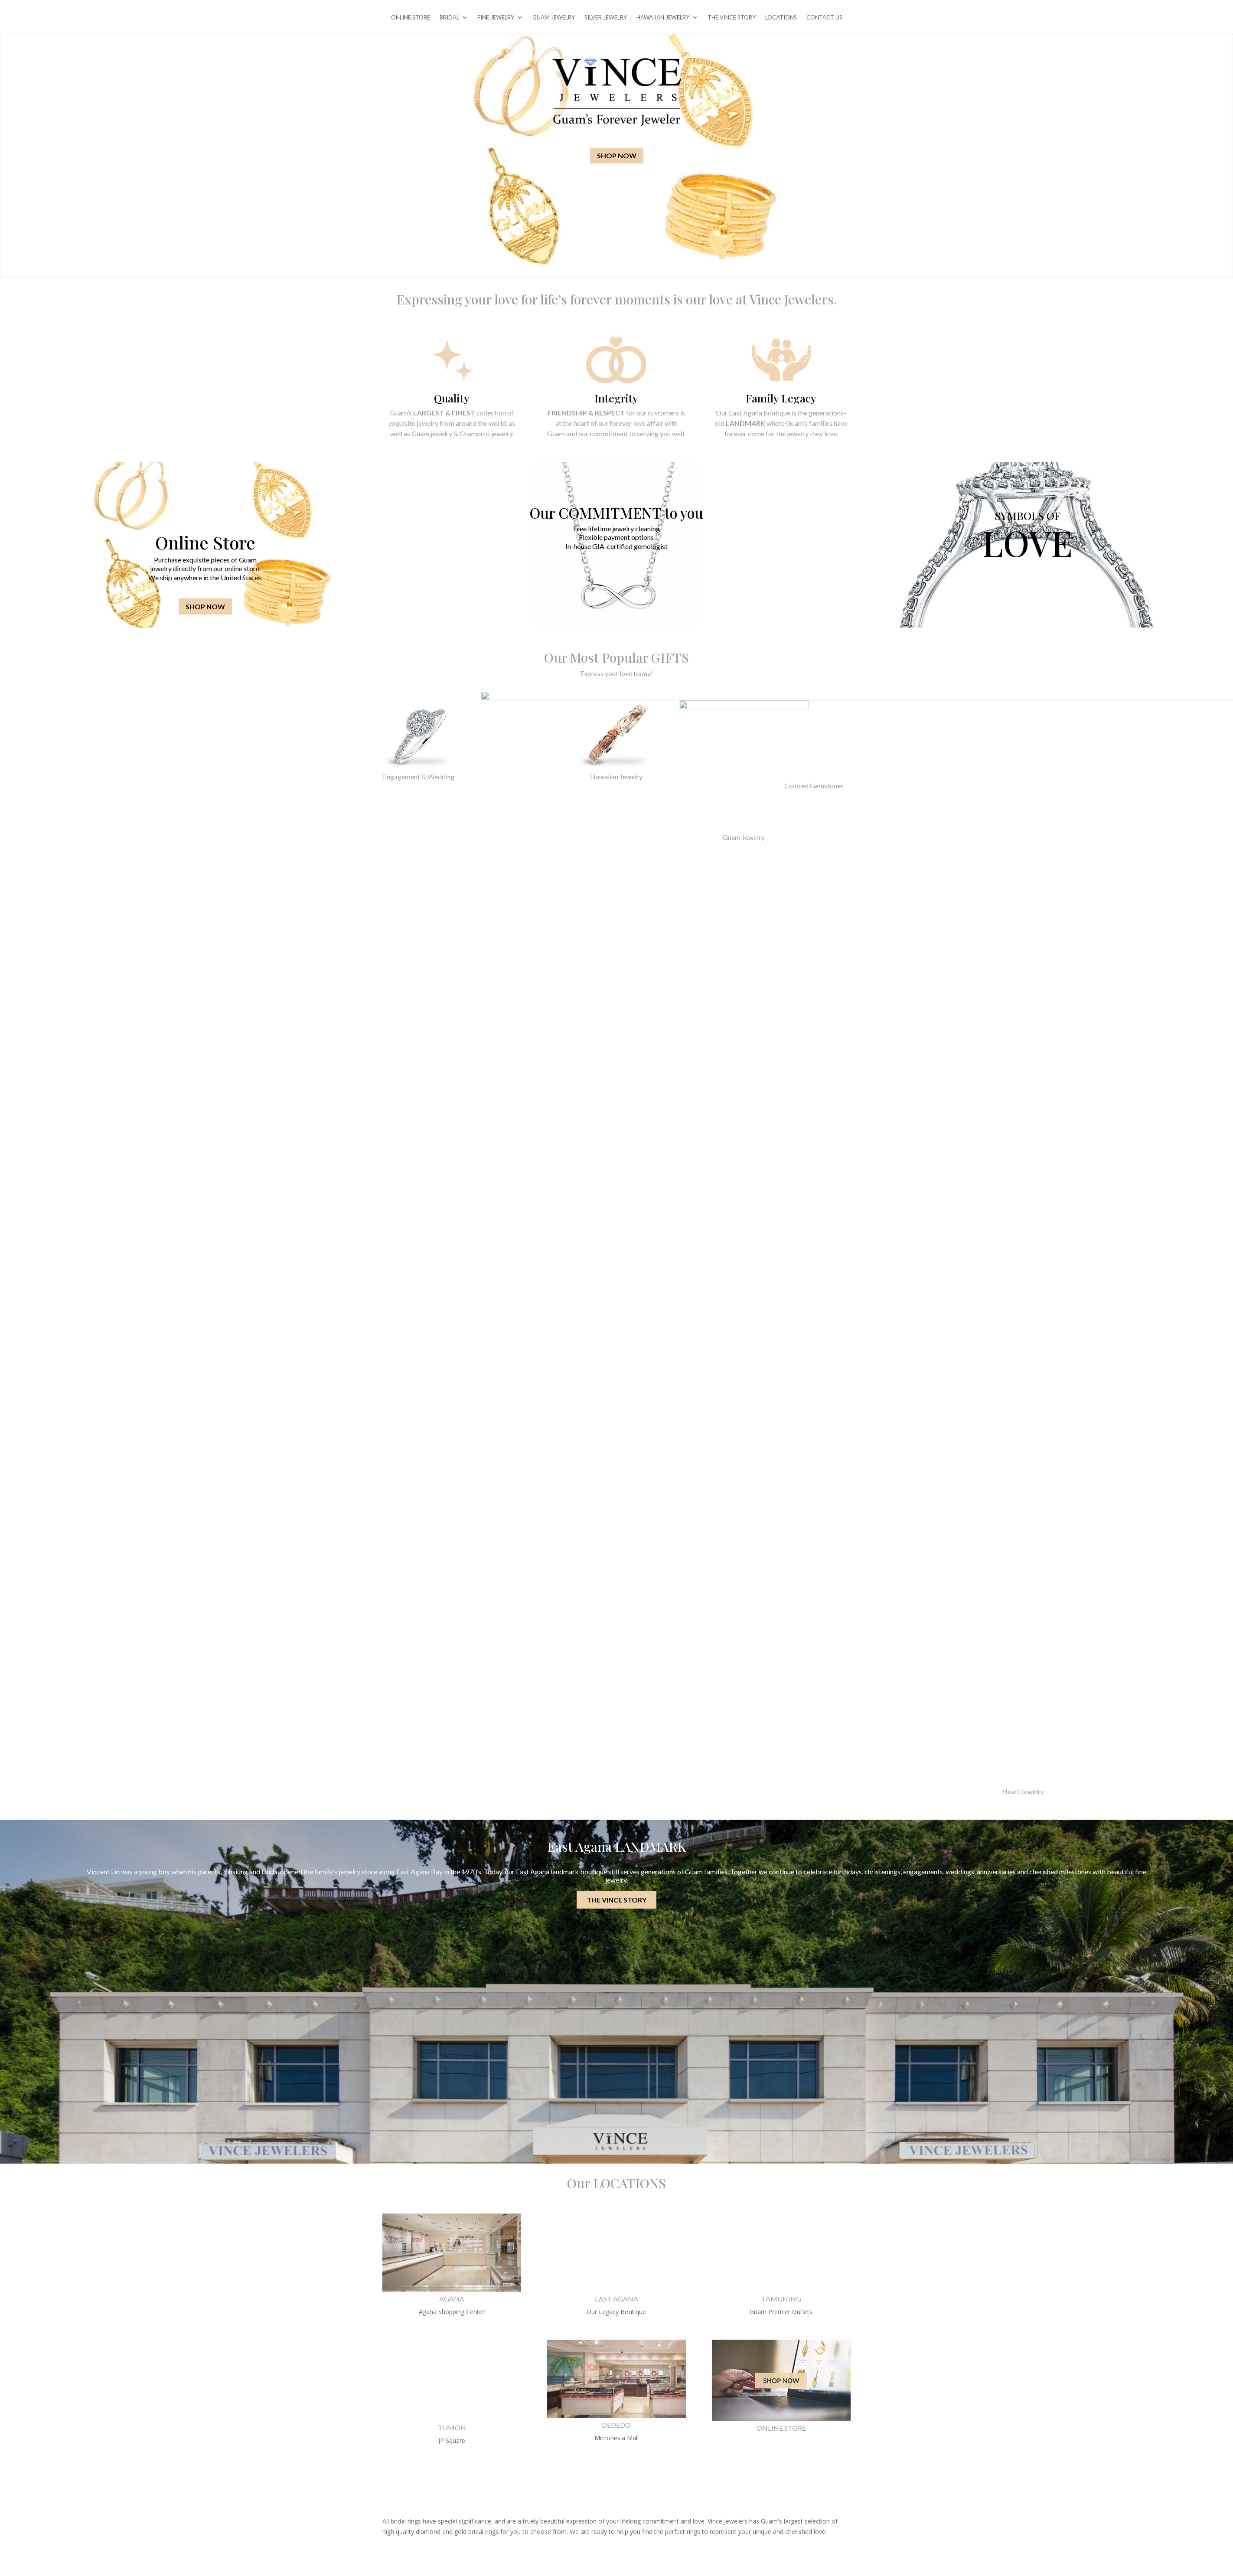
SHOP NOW (616, 155)
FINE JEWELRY (495, 17)
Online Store (205, 542)
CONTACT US (824, 17)
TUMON (452, 2427)
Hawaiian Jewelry (616, 776)
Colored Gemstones (814, 785)
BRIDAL (449, 17)
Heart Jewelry (1023, 1791)
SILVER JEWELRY (605, 17)
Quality (452, 398)
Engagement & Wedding (419, 776)
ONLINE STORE (410, 17)
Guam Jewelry (744, 837)
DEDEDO (616, 2425)
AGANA (451, 2299)
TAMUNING (781, 2299)
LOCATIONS (781, 17)
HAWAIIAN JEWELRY (662, 17)
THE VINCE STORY (732, 17)
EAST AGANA (616, 2299)
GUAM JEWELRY (553, 17)
